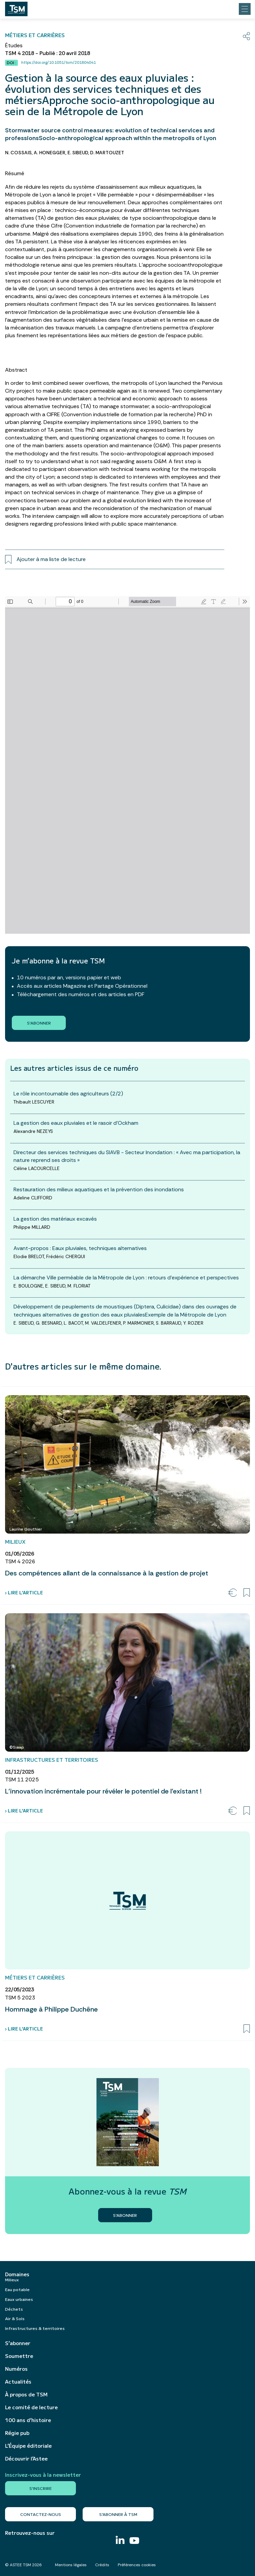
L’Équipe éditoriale (28, 2446)
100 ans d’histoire (28, 2420)
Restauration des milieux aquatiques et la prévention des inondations (98, 1189)
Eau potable (17, 2289)
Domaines (17, 2274)
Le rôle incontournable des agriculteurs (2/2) (68, 1093)
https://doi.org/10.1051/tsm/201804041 (58, 62)
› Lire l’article (24, 1592)
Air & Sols (15, 2318)
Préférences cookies (137, 2565)
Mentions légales (71, 2565)
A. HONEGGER (49, 153)
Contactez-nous (40, 2514)
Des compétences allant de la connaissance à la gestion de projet (106, 1573)
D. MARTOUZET (107, 153)
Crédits (102, 2565)
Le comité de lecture (31, 2407)
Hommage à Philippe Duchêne (51, 2009)
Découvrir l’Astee (26, 2458)
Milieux (12, 2279)
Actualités (18, 2382)
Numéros (16, 2369)
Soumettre (19, 2356)
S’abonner (17, 2343)
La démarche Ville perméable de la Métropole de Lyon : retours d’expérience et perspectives (126, 1277)
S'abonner (39, 1023)
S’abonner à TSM (118, 2514)
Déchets (14, 2309)
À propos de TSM (26, 2394)
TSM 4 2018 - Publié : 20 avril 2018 (47, 53)
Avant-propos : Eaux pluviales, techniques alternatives (80, 1248)
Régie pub (17, 2433)
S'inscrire (40, 2488)
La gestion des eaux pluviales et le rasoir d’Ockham (75, 1122)
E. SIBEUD (77, 153)
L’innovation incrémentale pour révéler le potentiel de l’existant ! (103, 1791)
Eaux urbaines (19, 2299)
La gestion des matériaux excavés (55, 1218)
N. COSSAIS (18, 153)
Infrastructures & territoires (35, 2328)
